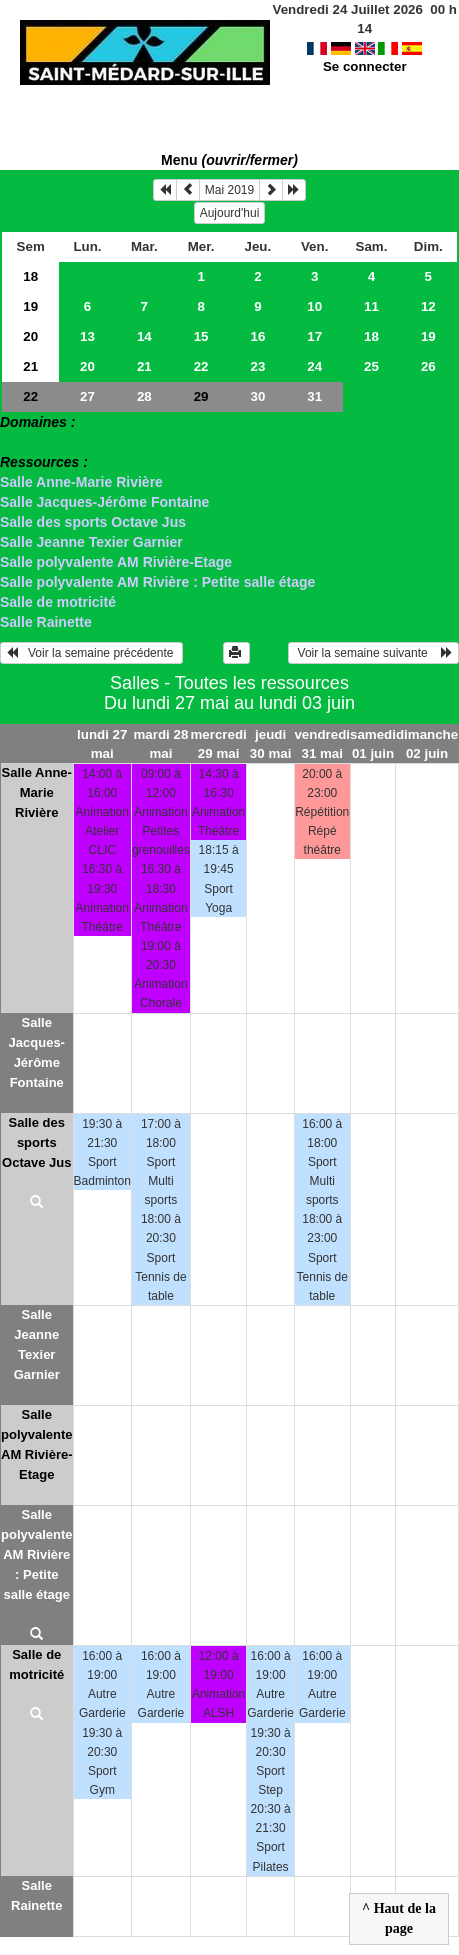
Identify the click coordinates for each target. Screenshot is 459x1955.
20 (30, 336)
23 (257, 366)
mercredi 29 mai (218, 744)
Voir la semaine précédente (91, 653)
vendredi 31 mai (322, 744)
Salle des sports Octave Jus (93, 522)
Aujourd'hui (230, 213)
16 (257, 336)
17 (314, 336)
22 (201, 366)
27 (87, 396)
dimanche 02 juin (427, 744)
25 (371, 366)
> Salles (26, 442)
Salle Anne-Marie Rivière (81, 482)
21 (30, 366)
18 (30, 276)
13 (87, 336)
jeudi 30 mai (271, 744)
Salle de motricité (58, 602)
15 (201, 336)
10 (314, 306)
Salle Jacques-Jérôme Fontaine (104, 502)
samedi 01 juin (373, 744)
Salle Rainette (46, 622)
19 (30, 306)
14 (144, 336)
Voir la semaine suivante (373, 653)
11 (371, 306)
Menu (229, 160)
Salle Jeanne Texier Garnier (91, 542)
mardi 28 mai (161, 744)
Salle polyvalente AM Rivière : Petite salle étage (157, 582)
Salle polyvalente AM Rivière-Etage (116, 562)
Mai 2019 (229, 190)
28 (144, 396)
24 (314, 366)
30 (257, 396)
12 (428, 306)
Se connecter (365, 47)
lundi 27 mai (102, 744)
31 (314, 396)
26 (428, 366)
